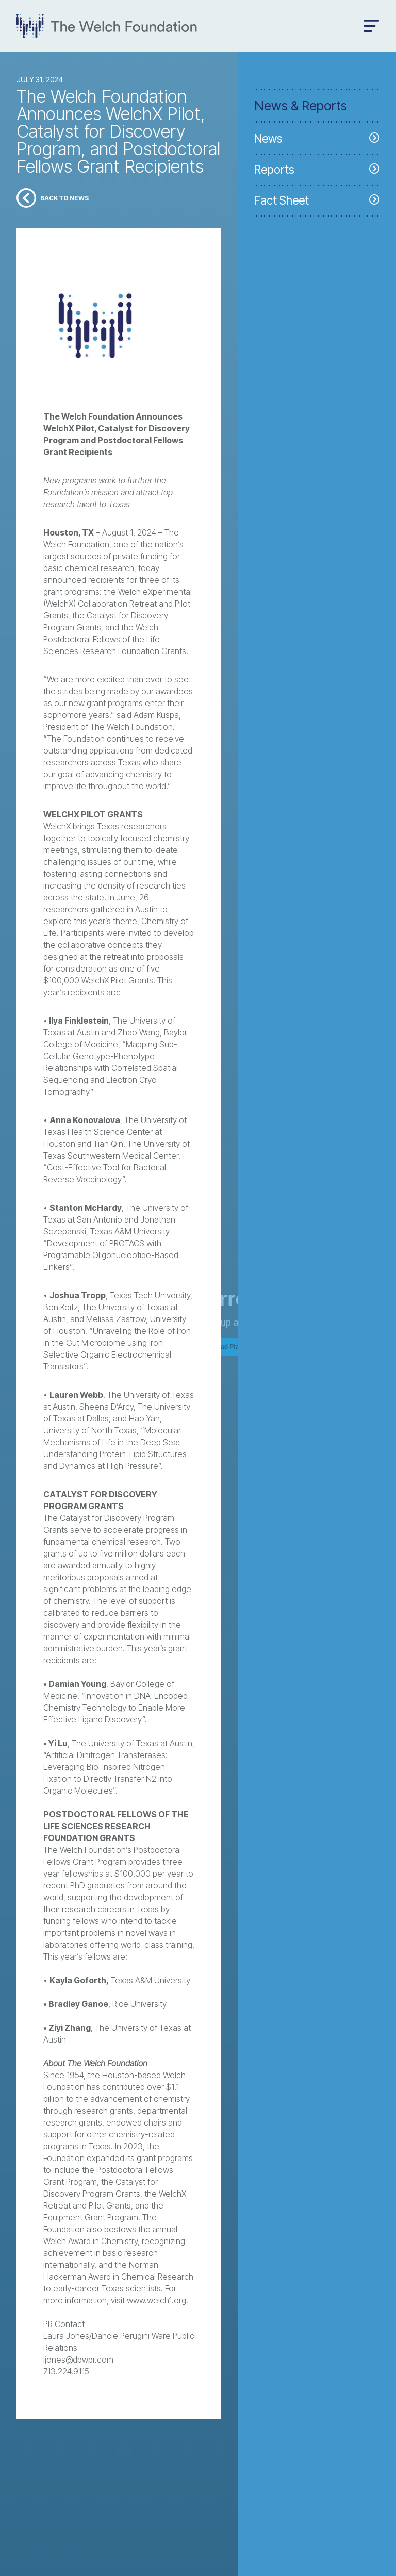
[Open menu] (372, 26)
